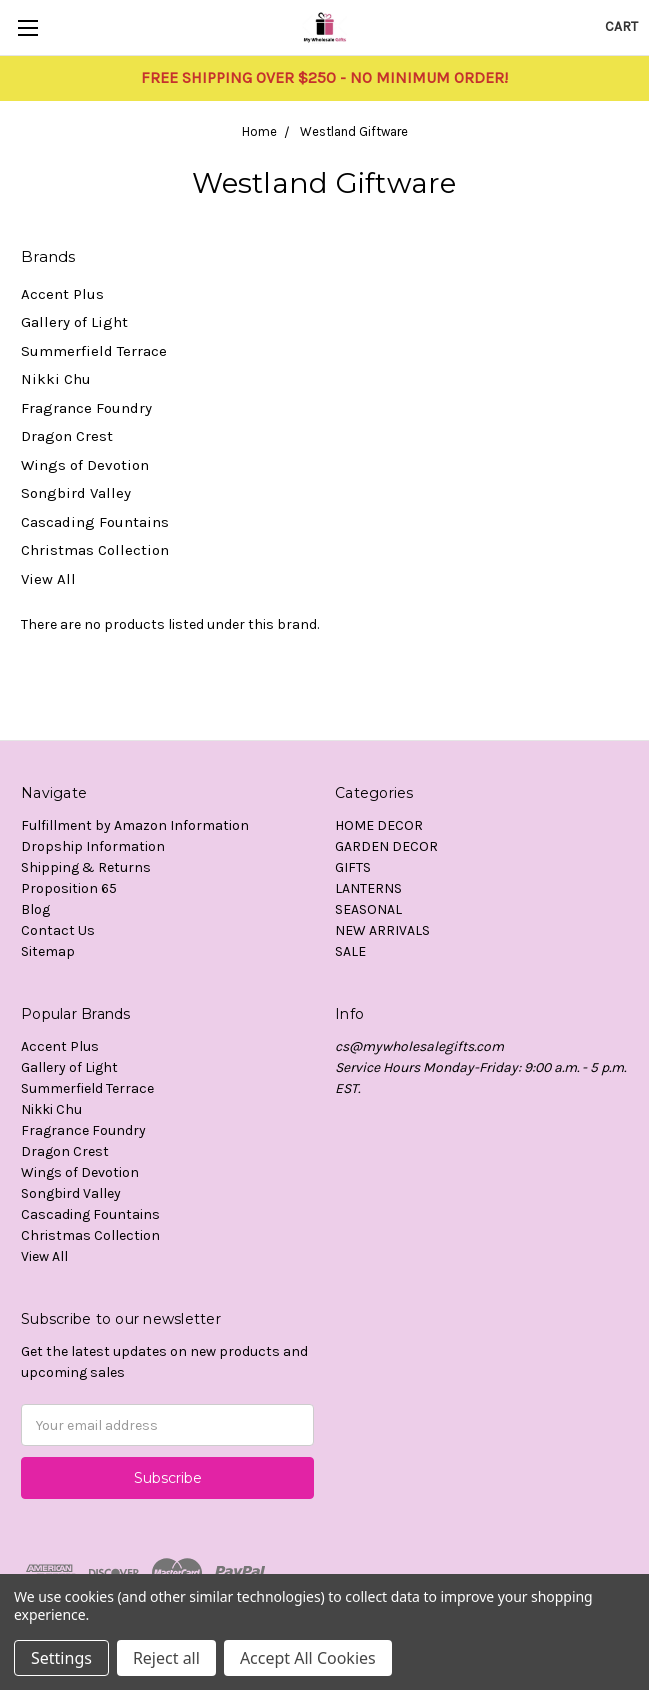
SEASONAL (368, 909)
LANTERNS (368, 888)
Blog (35, 909)
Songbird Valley (76, 493)
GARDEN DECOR (386, 846)
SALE (350, 951)
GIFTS (353, 867)
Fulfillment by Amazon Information (135, 825)
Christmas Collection (95, 550)
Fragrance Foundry (86, 408)
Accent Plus (62, 294)
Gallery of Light (74, 322)
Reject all (166, 1658)
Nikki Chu (56, 379)
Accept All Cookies (308, 1658)
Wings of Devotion (85, 465)
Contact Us (58, 930)
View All (48, 579)
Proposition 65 (69, 888)
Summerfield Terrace (94, 351)
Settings (61, 1658)
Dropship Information (93, 846)
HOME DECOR (379, 825)
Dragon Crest (67, 436)
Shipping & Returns (86, 867)
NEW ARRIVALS (382, 930)
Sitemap (48, 951)
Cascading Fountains (95, 522)
